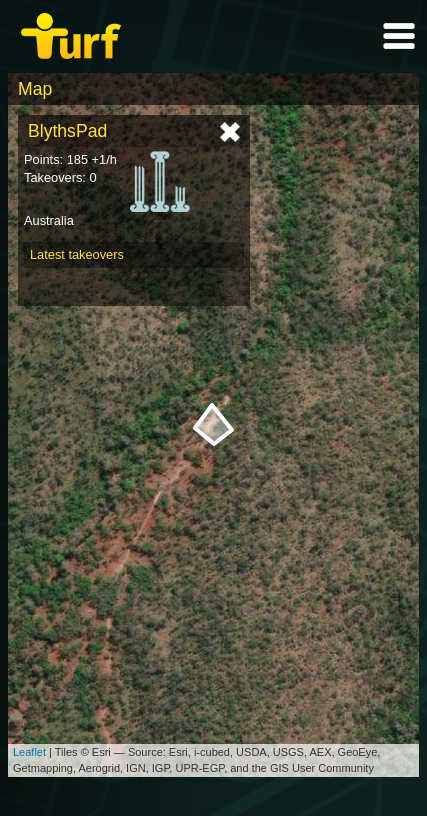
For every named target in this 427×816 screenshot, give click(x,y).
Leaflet (29, 752)
